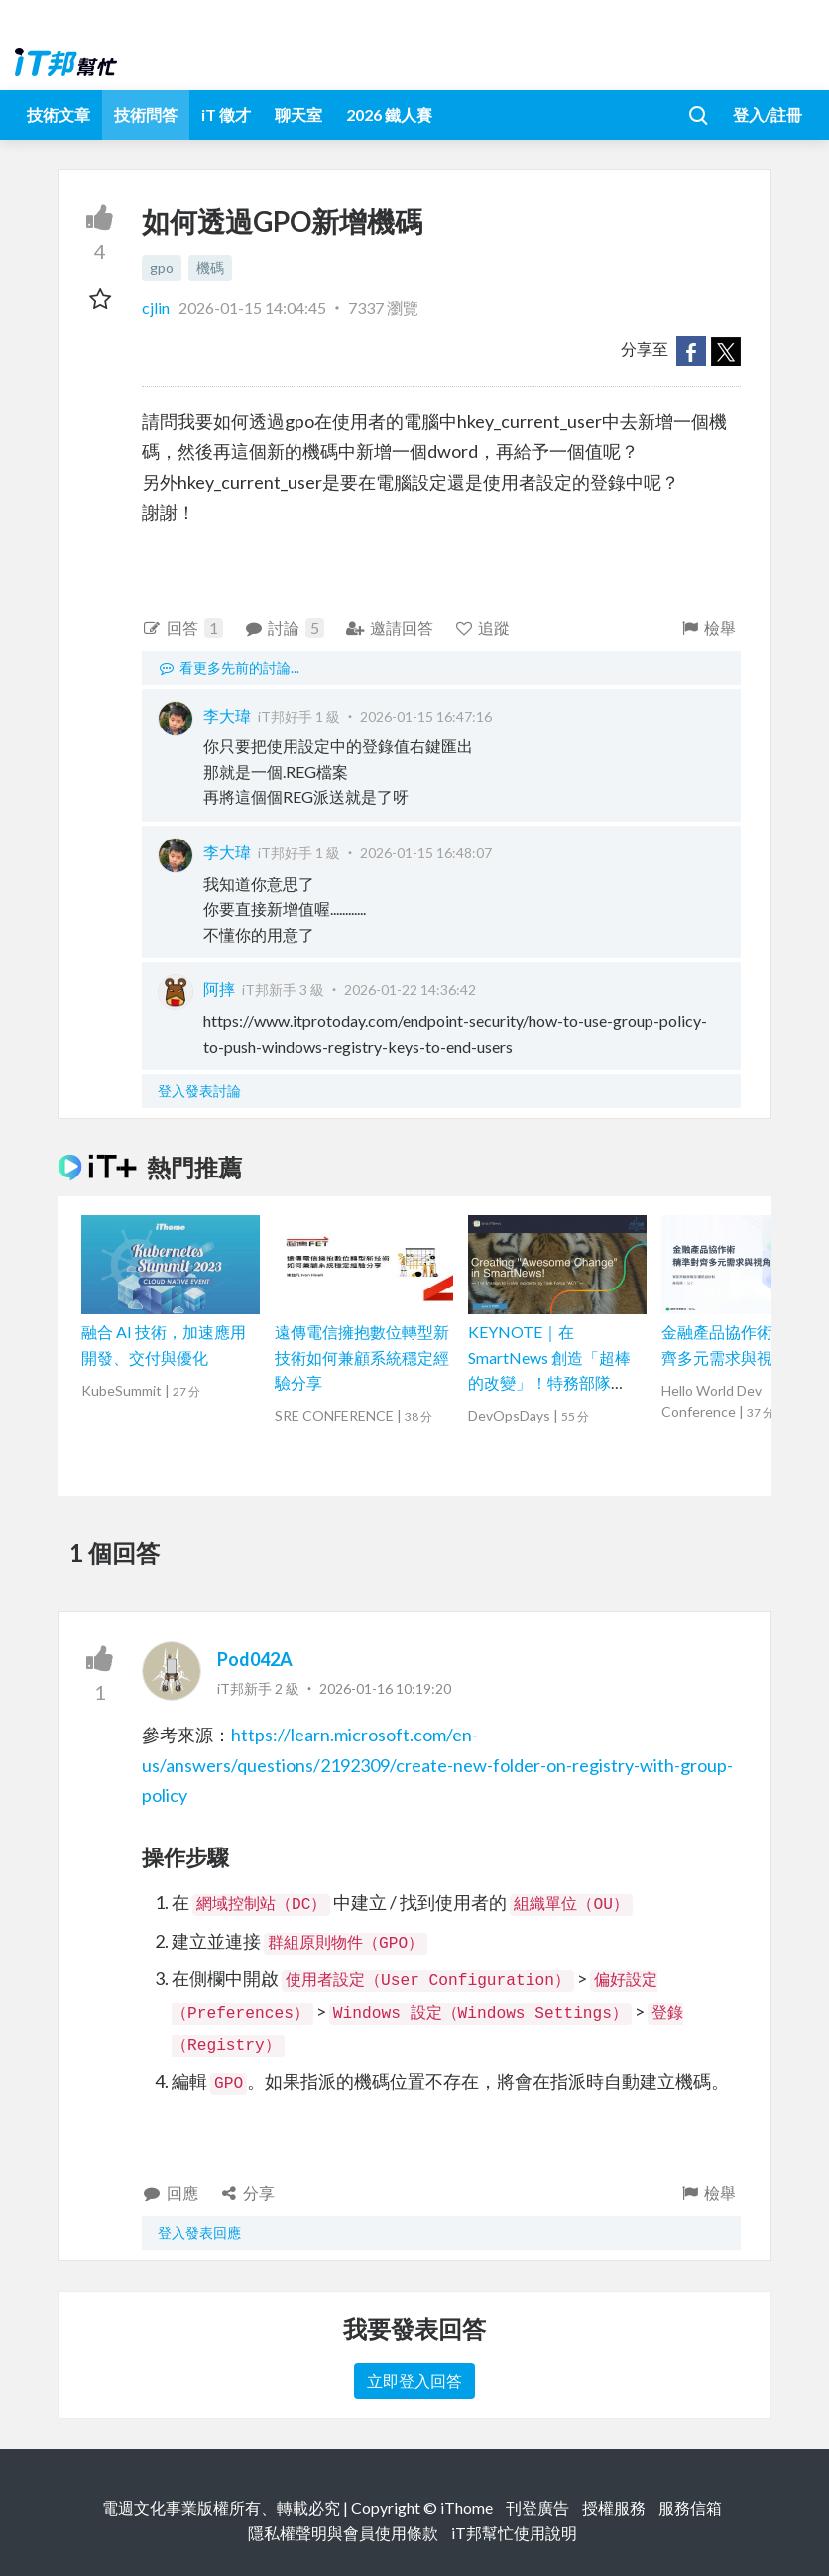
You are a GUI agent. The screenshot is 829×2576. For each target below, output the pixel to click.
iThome (466, 2507)
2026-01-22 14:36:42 (410, 989)
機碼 (210, 267)
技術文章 (58, 114)
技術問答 (146, 114)
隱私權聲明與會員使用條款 (343, 2532)
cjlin (157, 307)
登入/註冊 (767, 114)
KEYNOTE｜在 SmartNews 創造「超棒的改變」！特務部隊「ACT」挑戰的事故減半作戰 (556, 1382)
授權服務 (614, 2507)
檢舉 (707, 627)
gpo (162, 267)
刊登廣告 (537, 2507)
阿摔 (219, 988)
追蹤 (482, 627)
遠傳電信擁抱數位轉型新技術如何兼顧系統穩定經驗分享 (362, 1357)
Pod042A (255, 1659)
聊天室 (298, 114)
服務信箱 (690, 2507)
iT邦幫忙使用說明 (514, 2532)
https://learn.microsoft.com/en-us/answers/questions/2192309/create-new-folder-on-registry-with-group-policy (437, 1765)
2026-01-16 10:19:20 (385, 1688)
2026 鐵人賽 (389, 114)
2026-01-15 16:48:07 (426, 852)
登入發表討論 (199, 1090)
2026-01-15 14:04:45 (252, 307)
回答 (182, 628)
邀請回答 (389, 627)
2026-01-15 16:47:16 (426, 716)
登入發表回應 (199, 2232)
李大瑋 (227, 715)
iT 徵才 (226, 114)
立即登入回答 (414, 2380)
